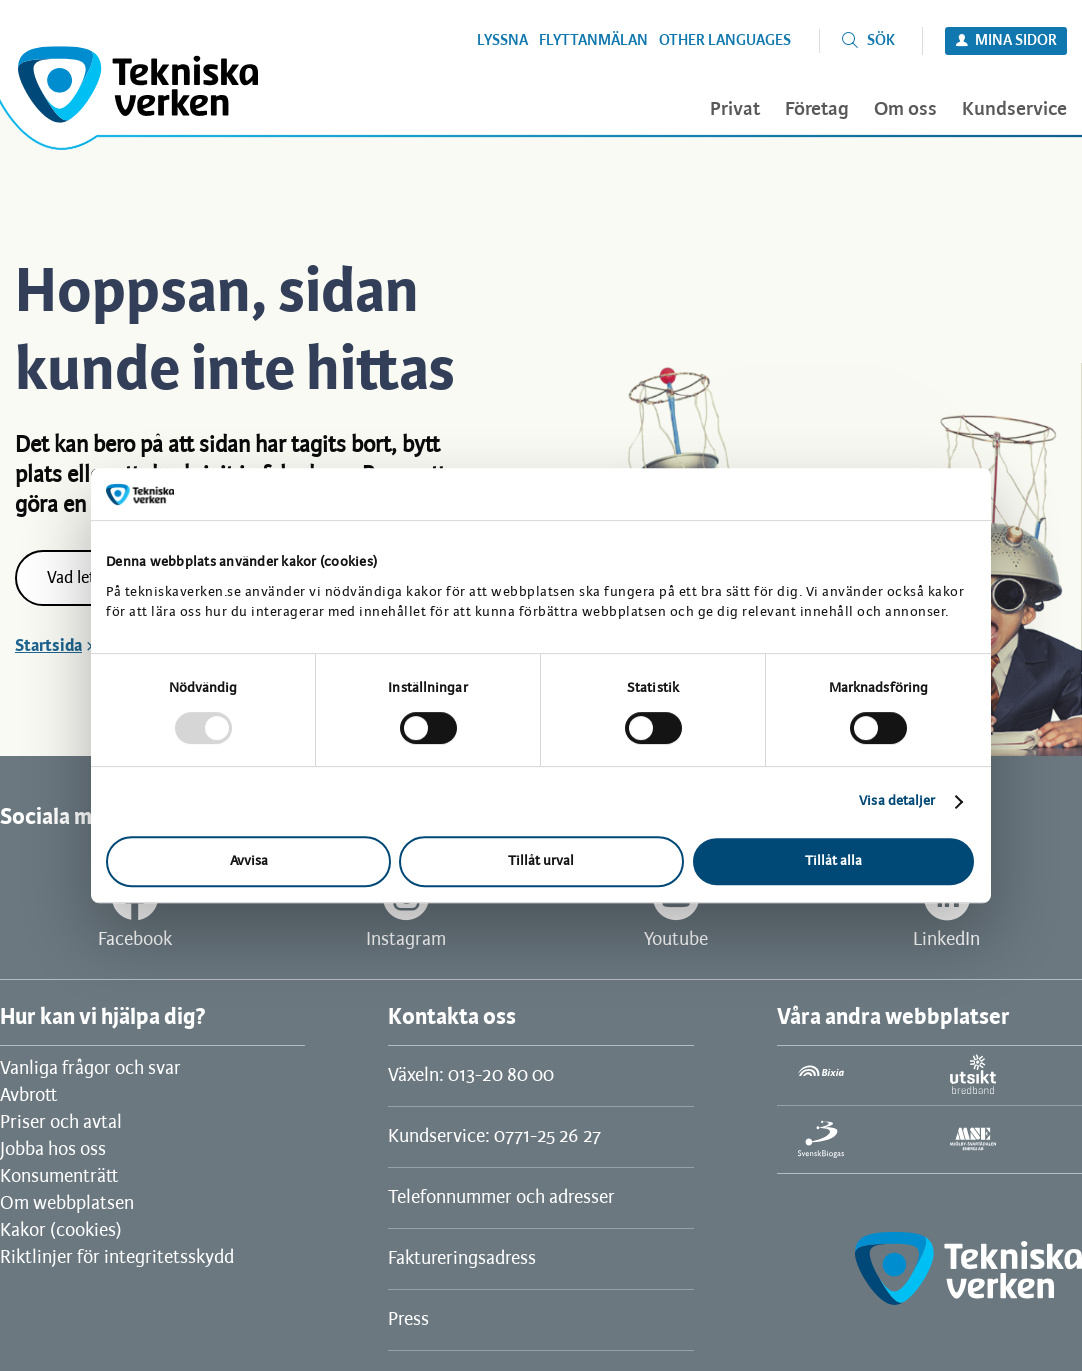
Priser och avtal (61, 1123)
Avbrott (28, 1096)
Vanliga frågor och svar (90, 1069)
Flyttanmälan (593, 41)
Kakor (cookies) (61, 1231)
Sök (881, 41)
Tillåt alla (833, 861)
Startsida (48, 646)
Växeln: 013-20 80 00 (471, 1076)
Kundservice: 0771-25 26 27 (494, 1137)
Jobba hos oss (53, 1150)
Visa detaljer (897, 801)
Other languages (725, 41)
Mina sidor (1016, 41)
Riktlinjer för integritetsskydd (117, 1258)
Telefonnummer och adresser (501, 1198)
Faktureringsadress (462, 1259)
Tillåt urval (541, 861)
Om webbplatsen (67, 1204)
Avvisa (249, 861)
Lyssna (502, 41)
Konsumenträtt (59, 1177)
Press (408, 1320)
